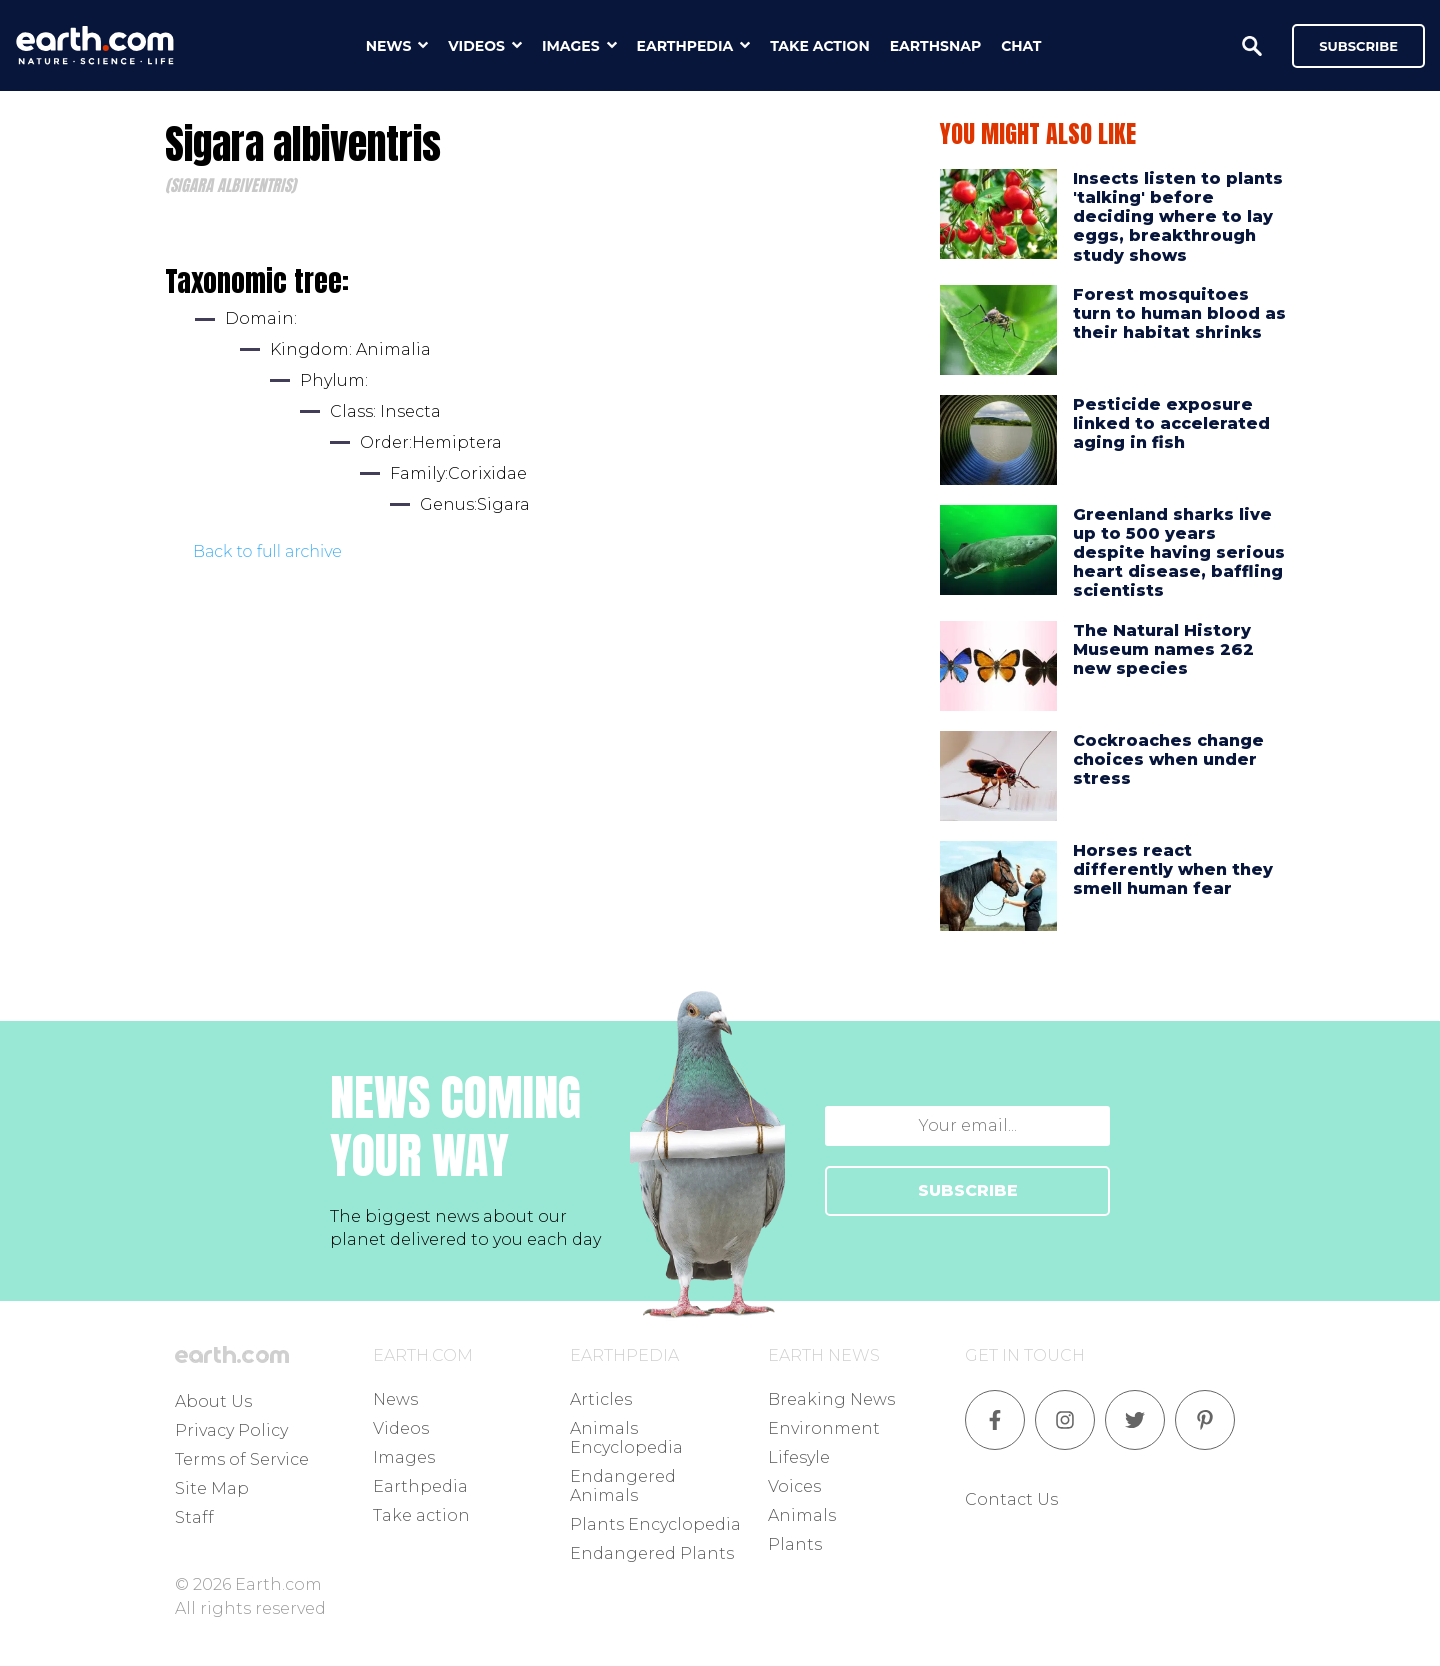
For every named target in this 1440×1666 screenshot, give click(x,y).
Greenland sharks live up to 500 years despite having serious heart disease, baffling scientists (1179, 553)
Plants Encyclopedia (655, 1524)
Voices (794, 1486)
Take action (421, 1515)
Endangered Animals (623, 1486)
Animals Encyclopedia (626, 1438)
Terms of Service (242, 1459)
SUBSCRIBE (968, 1190)
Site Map (212, 1488)
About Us (213, 1401)
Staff (194, 1517)
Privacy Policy (231, 1430)
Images (404, 1457)
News (395, 1399)
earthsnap (935, 46)
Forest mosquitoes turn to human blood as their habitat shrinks (1179, 313)
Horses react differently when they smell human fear (1173, 869)
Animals (802, 1515)
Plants (795, 1544)
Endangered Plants (652, 1553)
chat (1021, 46)
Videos (401, 1428)
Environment (824, 1428)
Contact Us (1011, 1499)
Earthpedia (420, 1486)
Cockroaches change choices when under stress (1168, 759)
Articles (601, 1399)
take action (820, 46)
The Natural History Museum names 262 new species (1163, 649)
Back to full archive (267, 551)
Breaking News (831, 1399)
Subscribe (1358, 46)
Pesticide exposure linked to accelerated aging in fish (1171, 423)
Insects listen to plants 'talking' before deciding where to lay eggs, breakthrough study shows (1178, 217)
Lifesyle (799, 1457)
